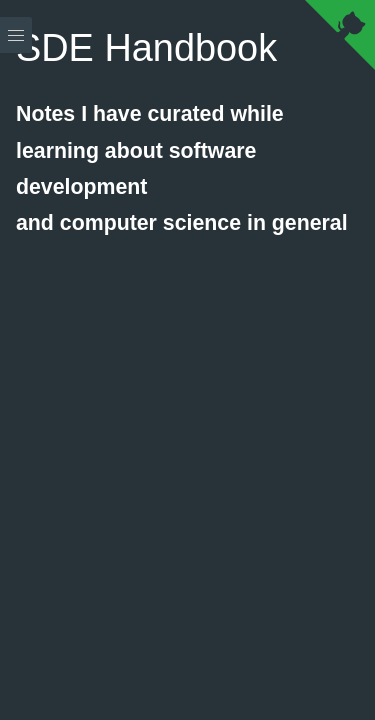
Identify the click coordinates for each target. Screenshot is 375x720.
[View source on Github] (340, 39)
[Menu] (16, 360)
